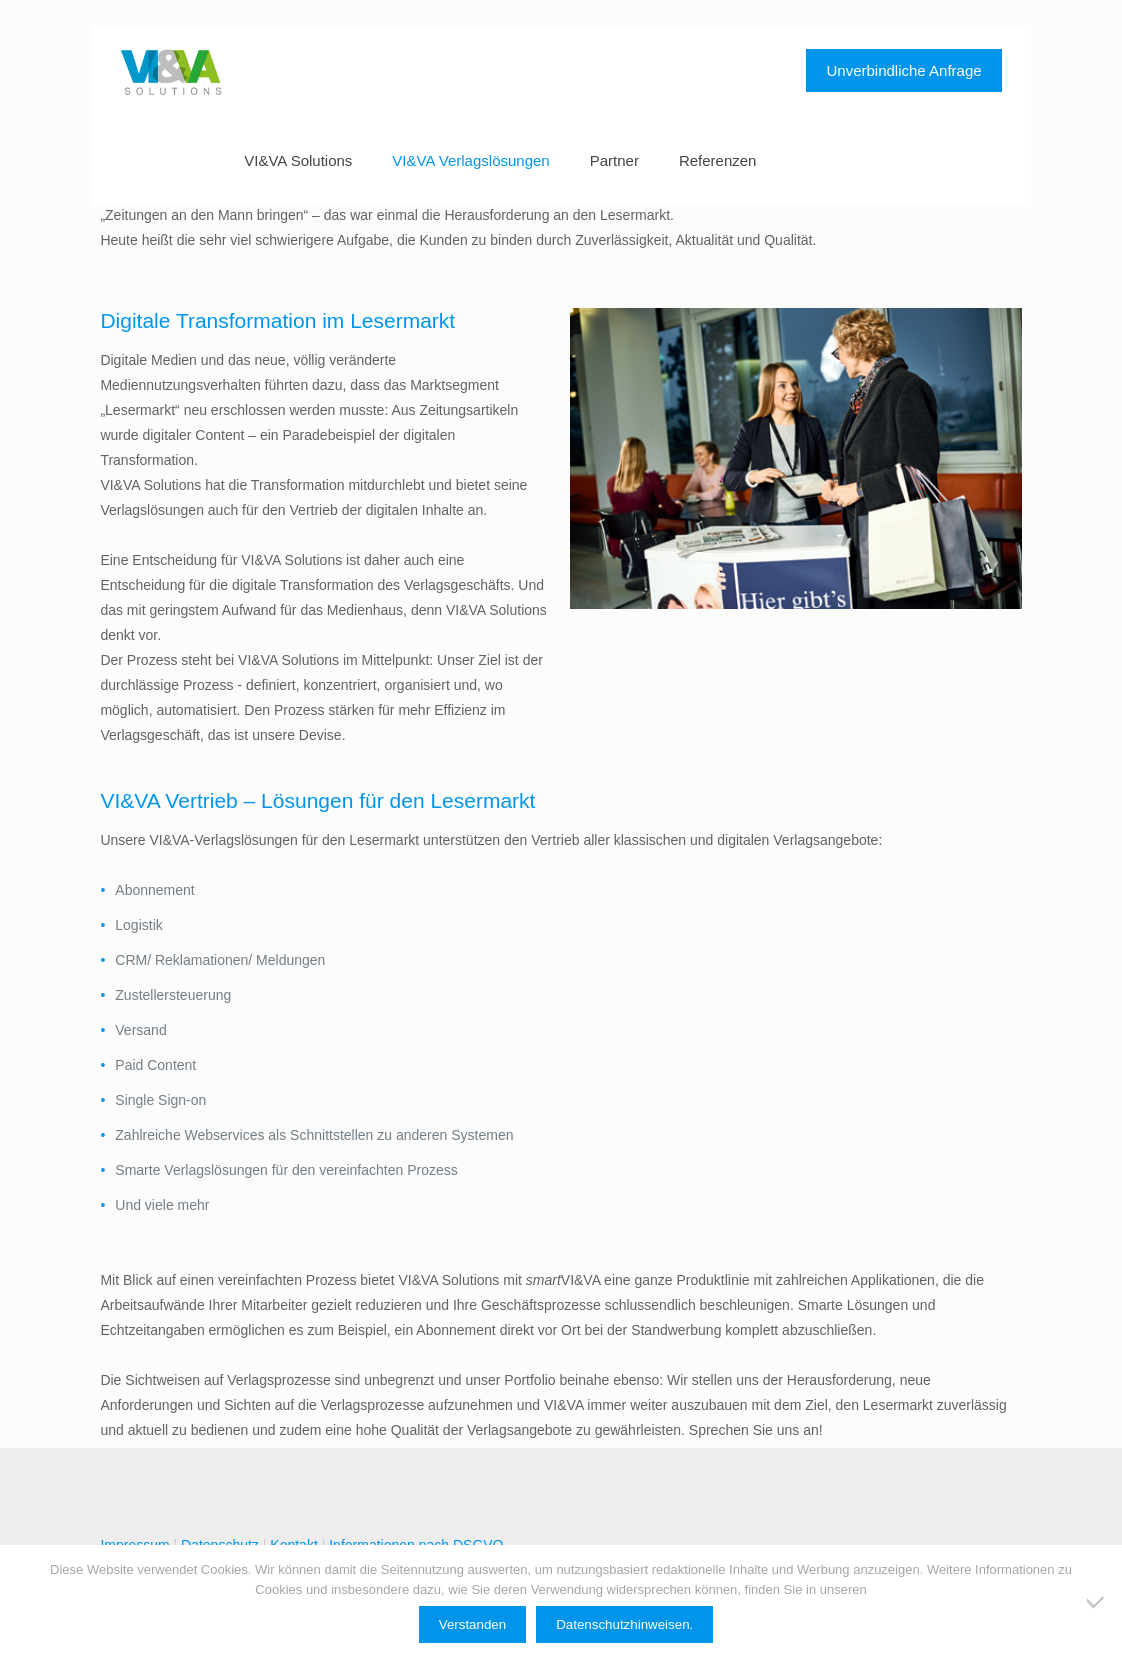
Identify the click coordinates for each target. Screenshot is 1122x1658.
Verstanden (472, 1624)
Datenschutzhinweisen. (624, 1624)
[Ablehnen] (1097, 1602)
